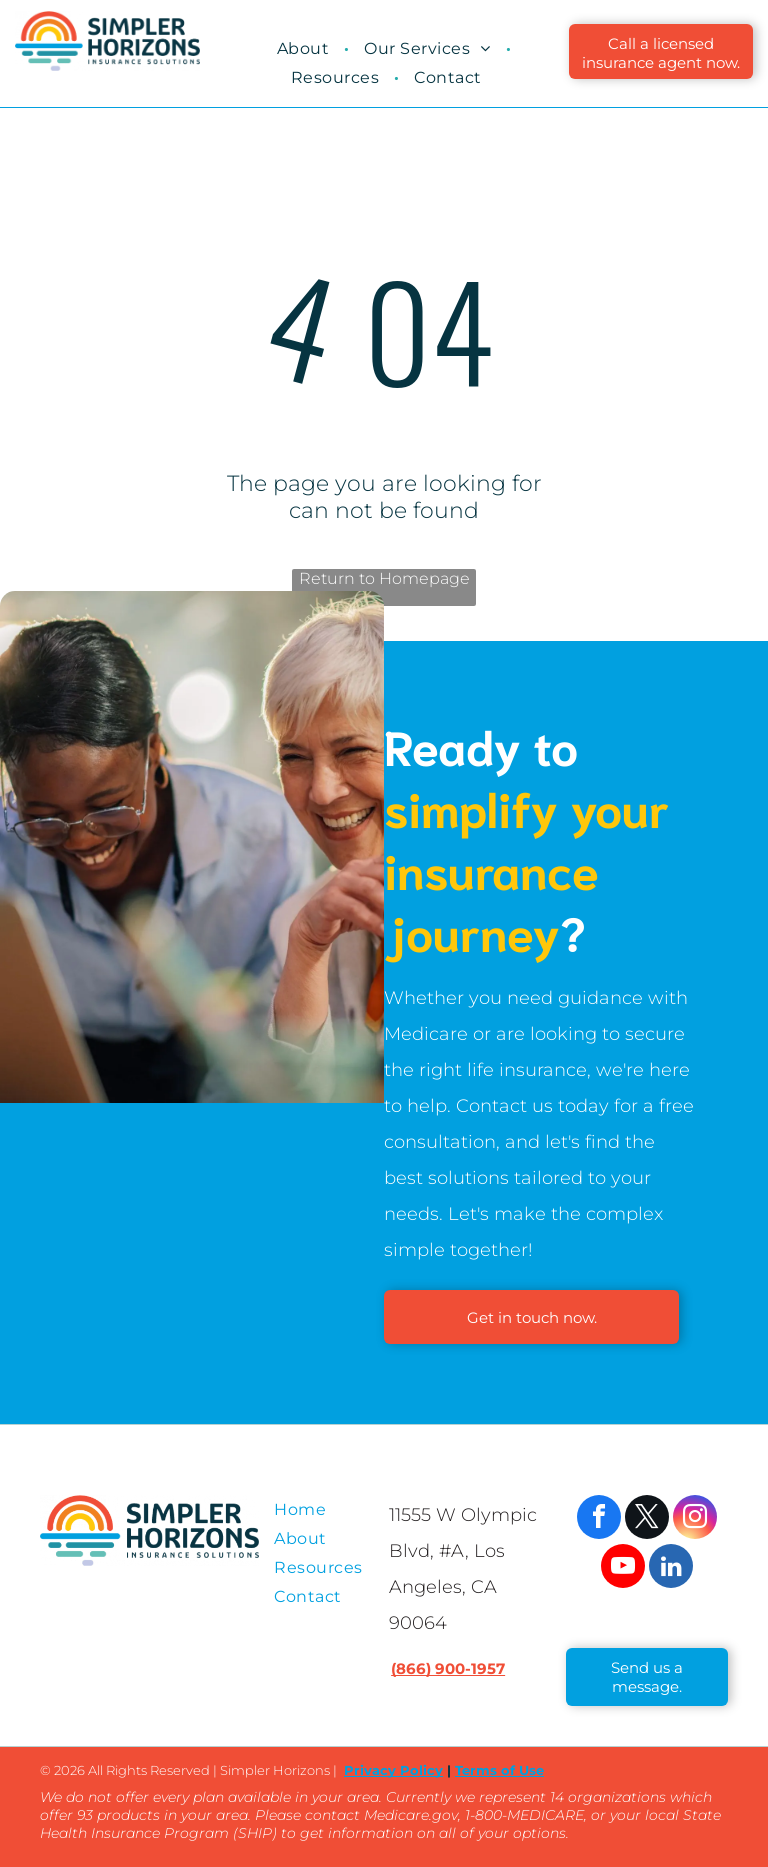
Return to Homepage (384, 578)
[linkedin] (671, 1568)
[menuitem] (305, 48)
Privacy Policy (393, 1770)
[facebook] (599, 1519)
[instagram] (695, 1519)
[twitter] (647, 1519)
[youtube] (623, 1568)
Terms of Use (499, 1770)
